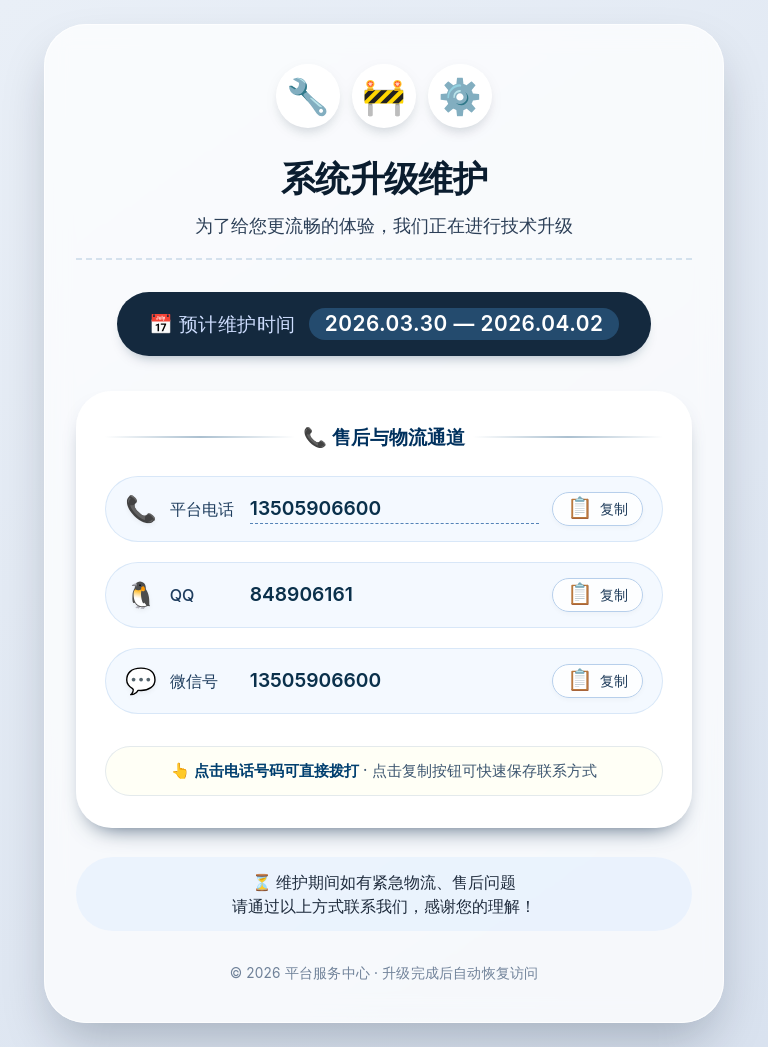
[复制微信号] (597, 681)
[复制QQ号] (597, 595)
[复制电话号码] (597, 509)
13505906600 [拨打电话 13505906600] (315, 508)
